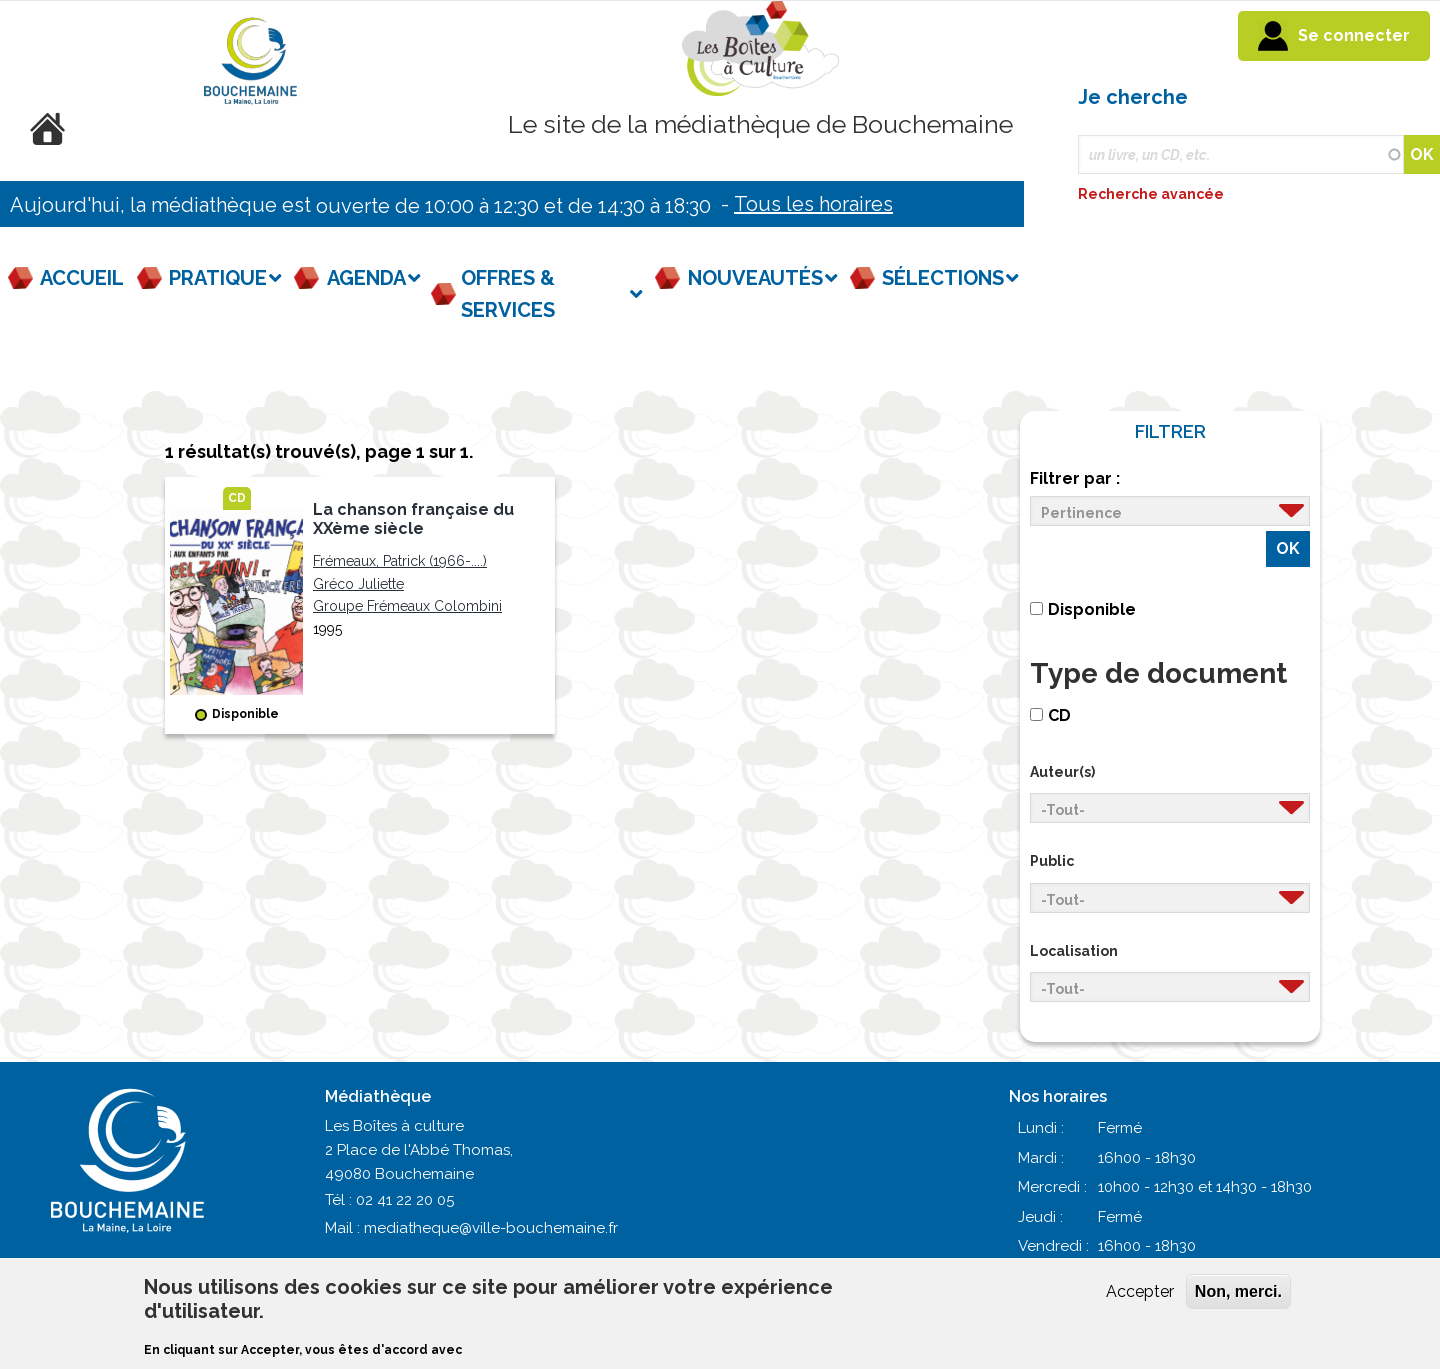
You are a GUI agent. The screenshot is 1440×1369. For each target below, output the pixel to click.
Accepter (1140, 1291)
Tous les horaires (813, 204)
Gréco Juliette (358, 584)
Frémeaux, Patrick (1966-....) (400, 561)
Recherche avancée (1152, 194)
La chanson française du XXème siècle (413, 519)
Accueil (82, 278)
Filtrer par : (1075, 478)
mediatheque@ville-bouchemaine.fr (491, 1228)
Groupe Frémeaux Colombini (407, 606)
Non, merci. (1238, 1291)
